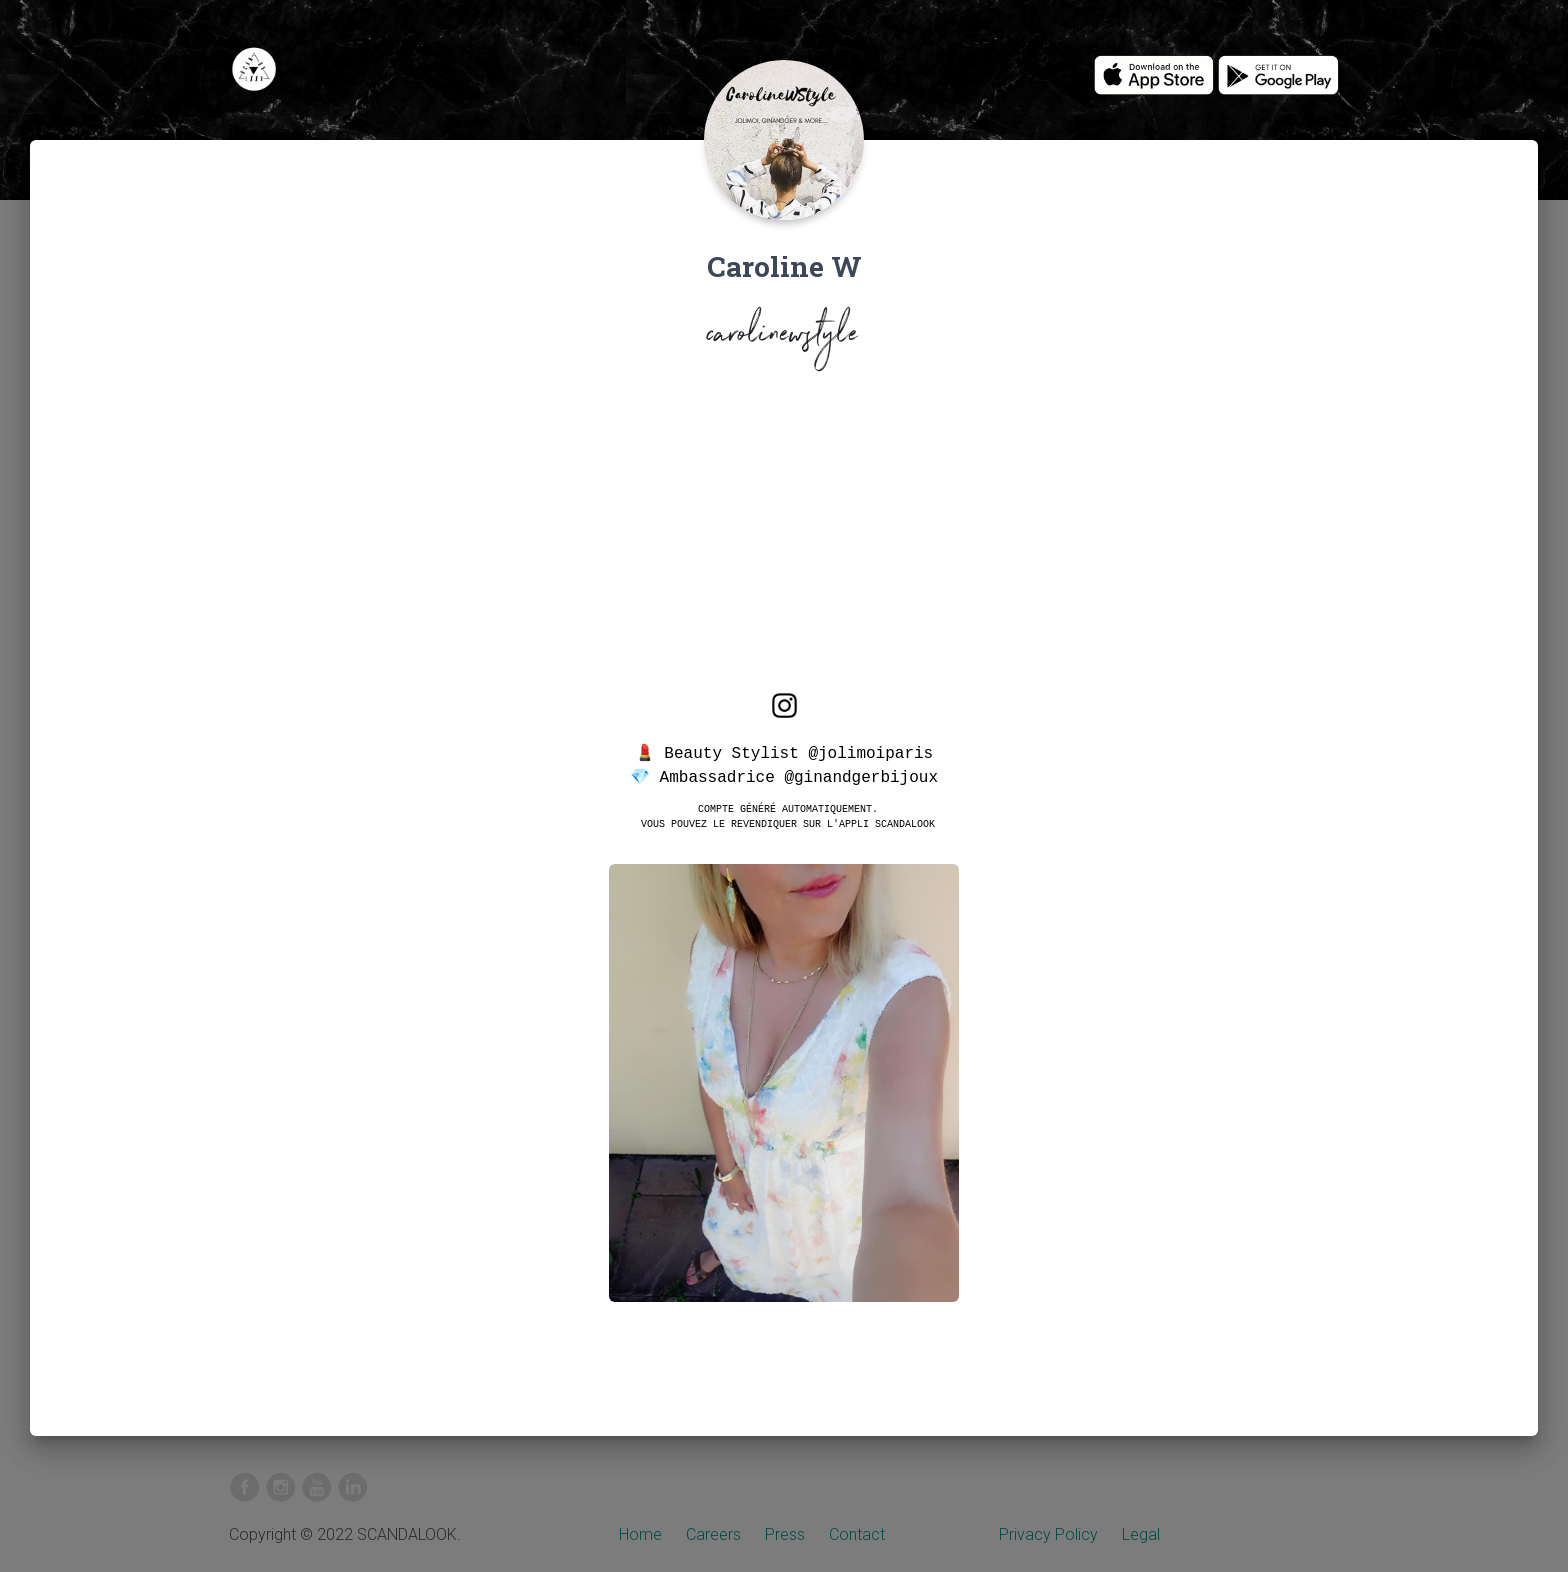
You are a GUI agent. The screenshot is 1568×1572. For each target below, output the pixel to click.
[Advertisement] (784, 536)
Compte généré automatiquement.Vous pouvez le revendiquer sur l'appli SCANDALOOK (788, 816)
